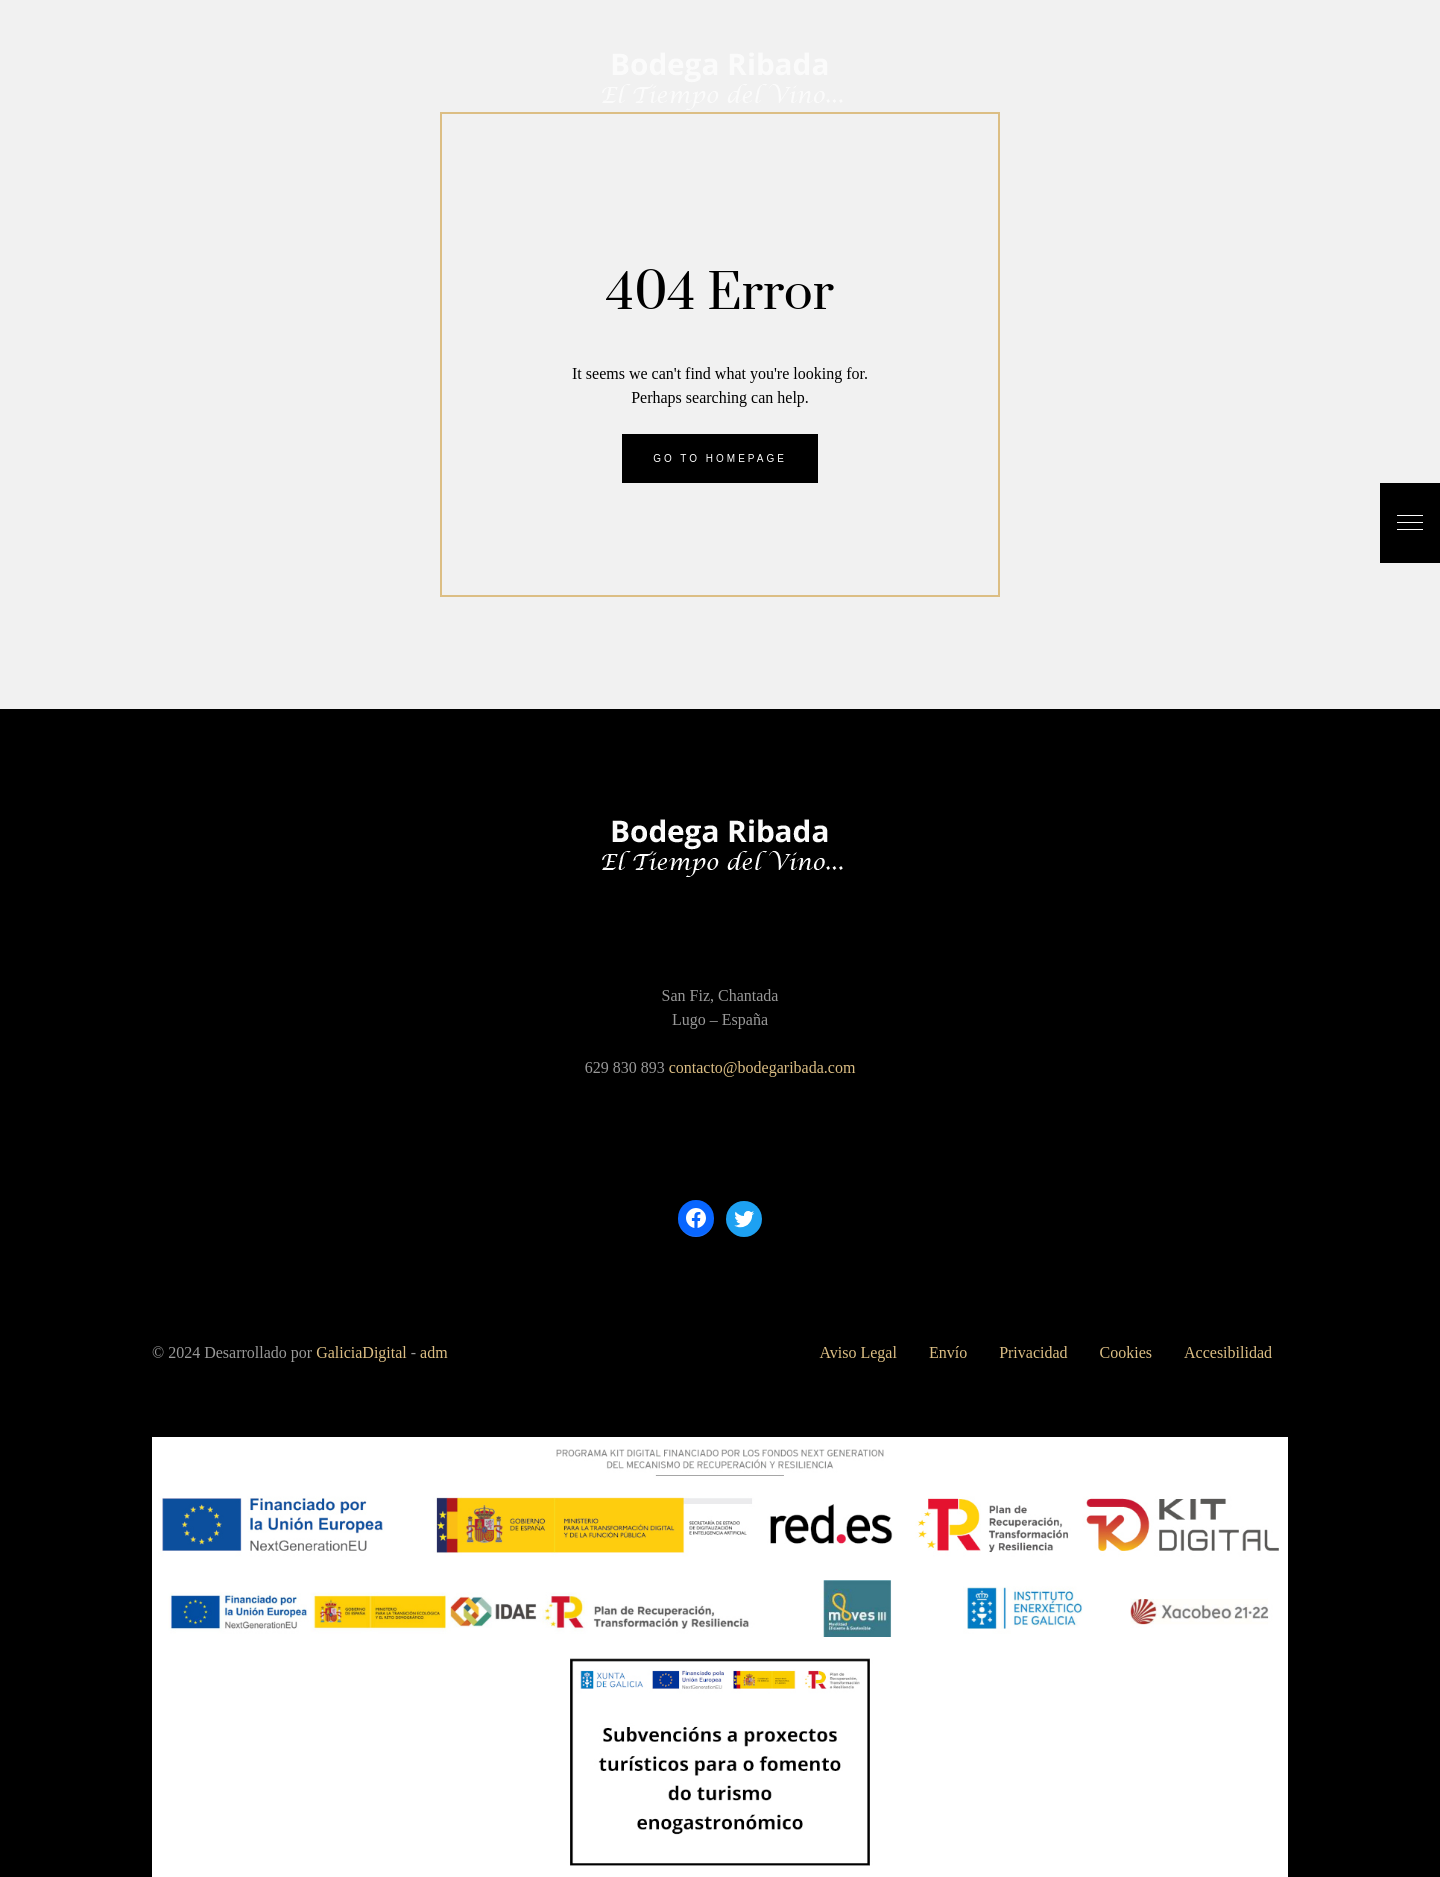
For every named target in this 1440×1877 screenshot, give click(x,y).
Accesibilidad (1228, 1352)
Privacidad (1033, 1352)
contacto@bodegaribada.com (762, 1067)
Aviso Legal (857, 1352)
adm (434, 1352)
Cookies (1126, 1352)
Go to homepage (720, 458)
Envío (948, 1352)
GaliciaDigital (361, 1352)
